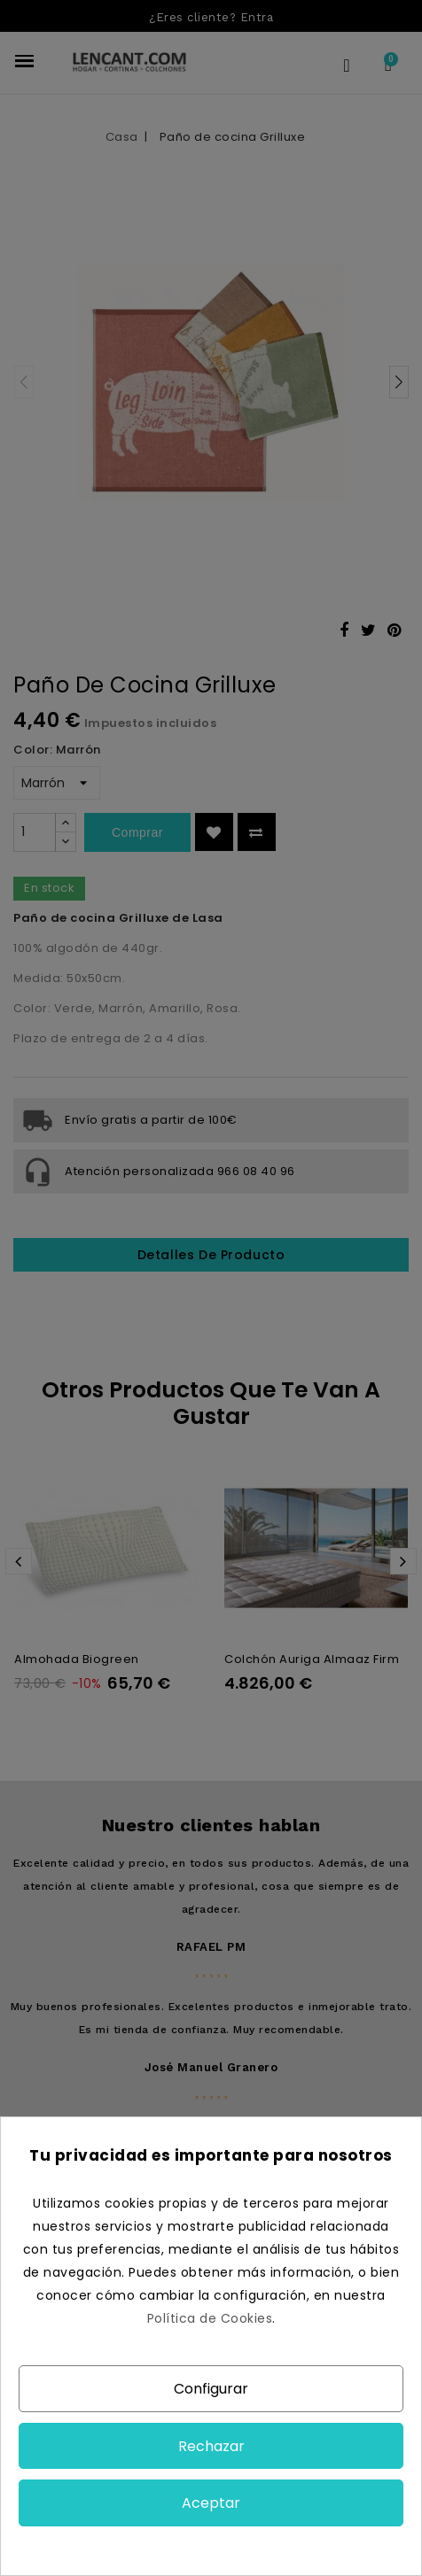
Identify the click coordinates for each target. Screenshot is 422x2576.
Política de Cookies (210, 2318)
